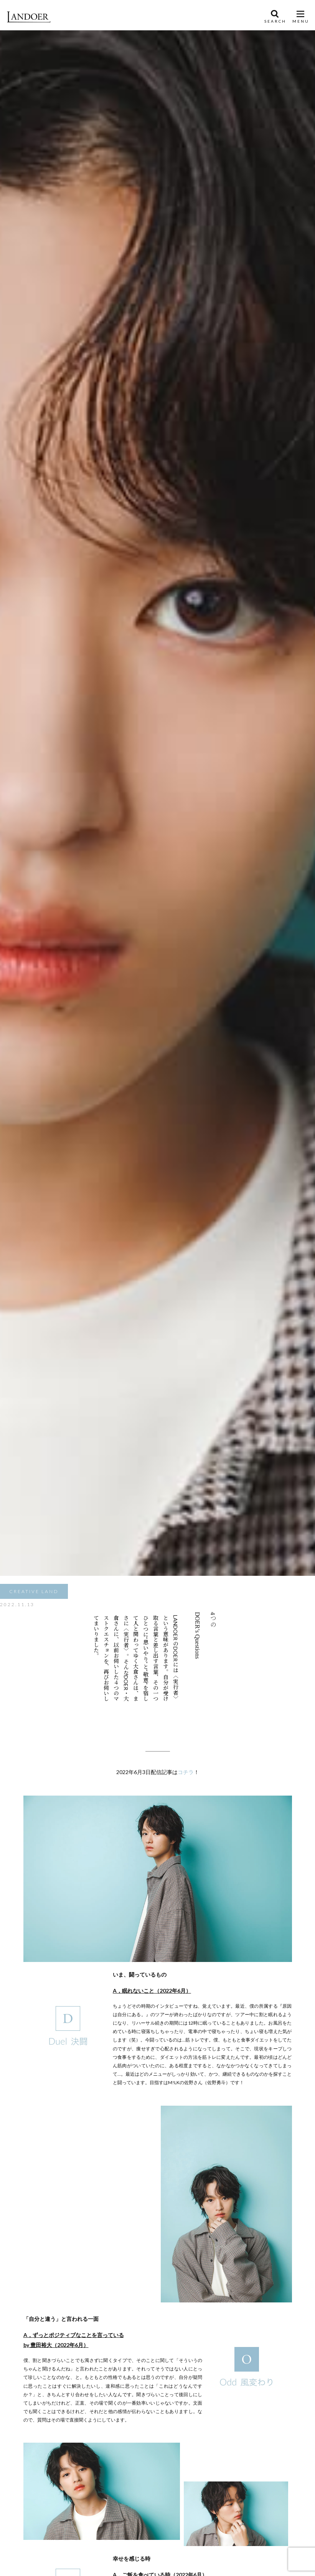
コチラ (186, 1772)
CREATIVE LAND (34, 1591)
